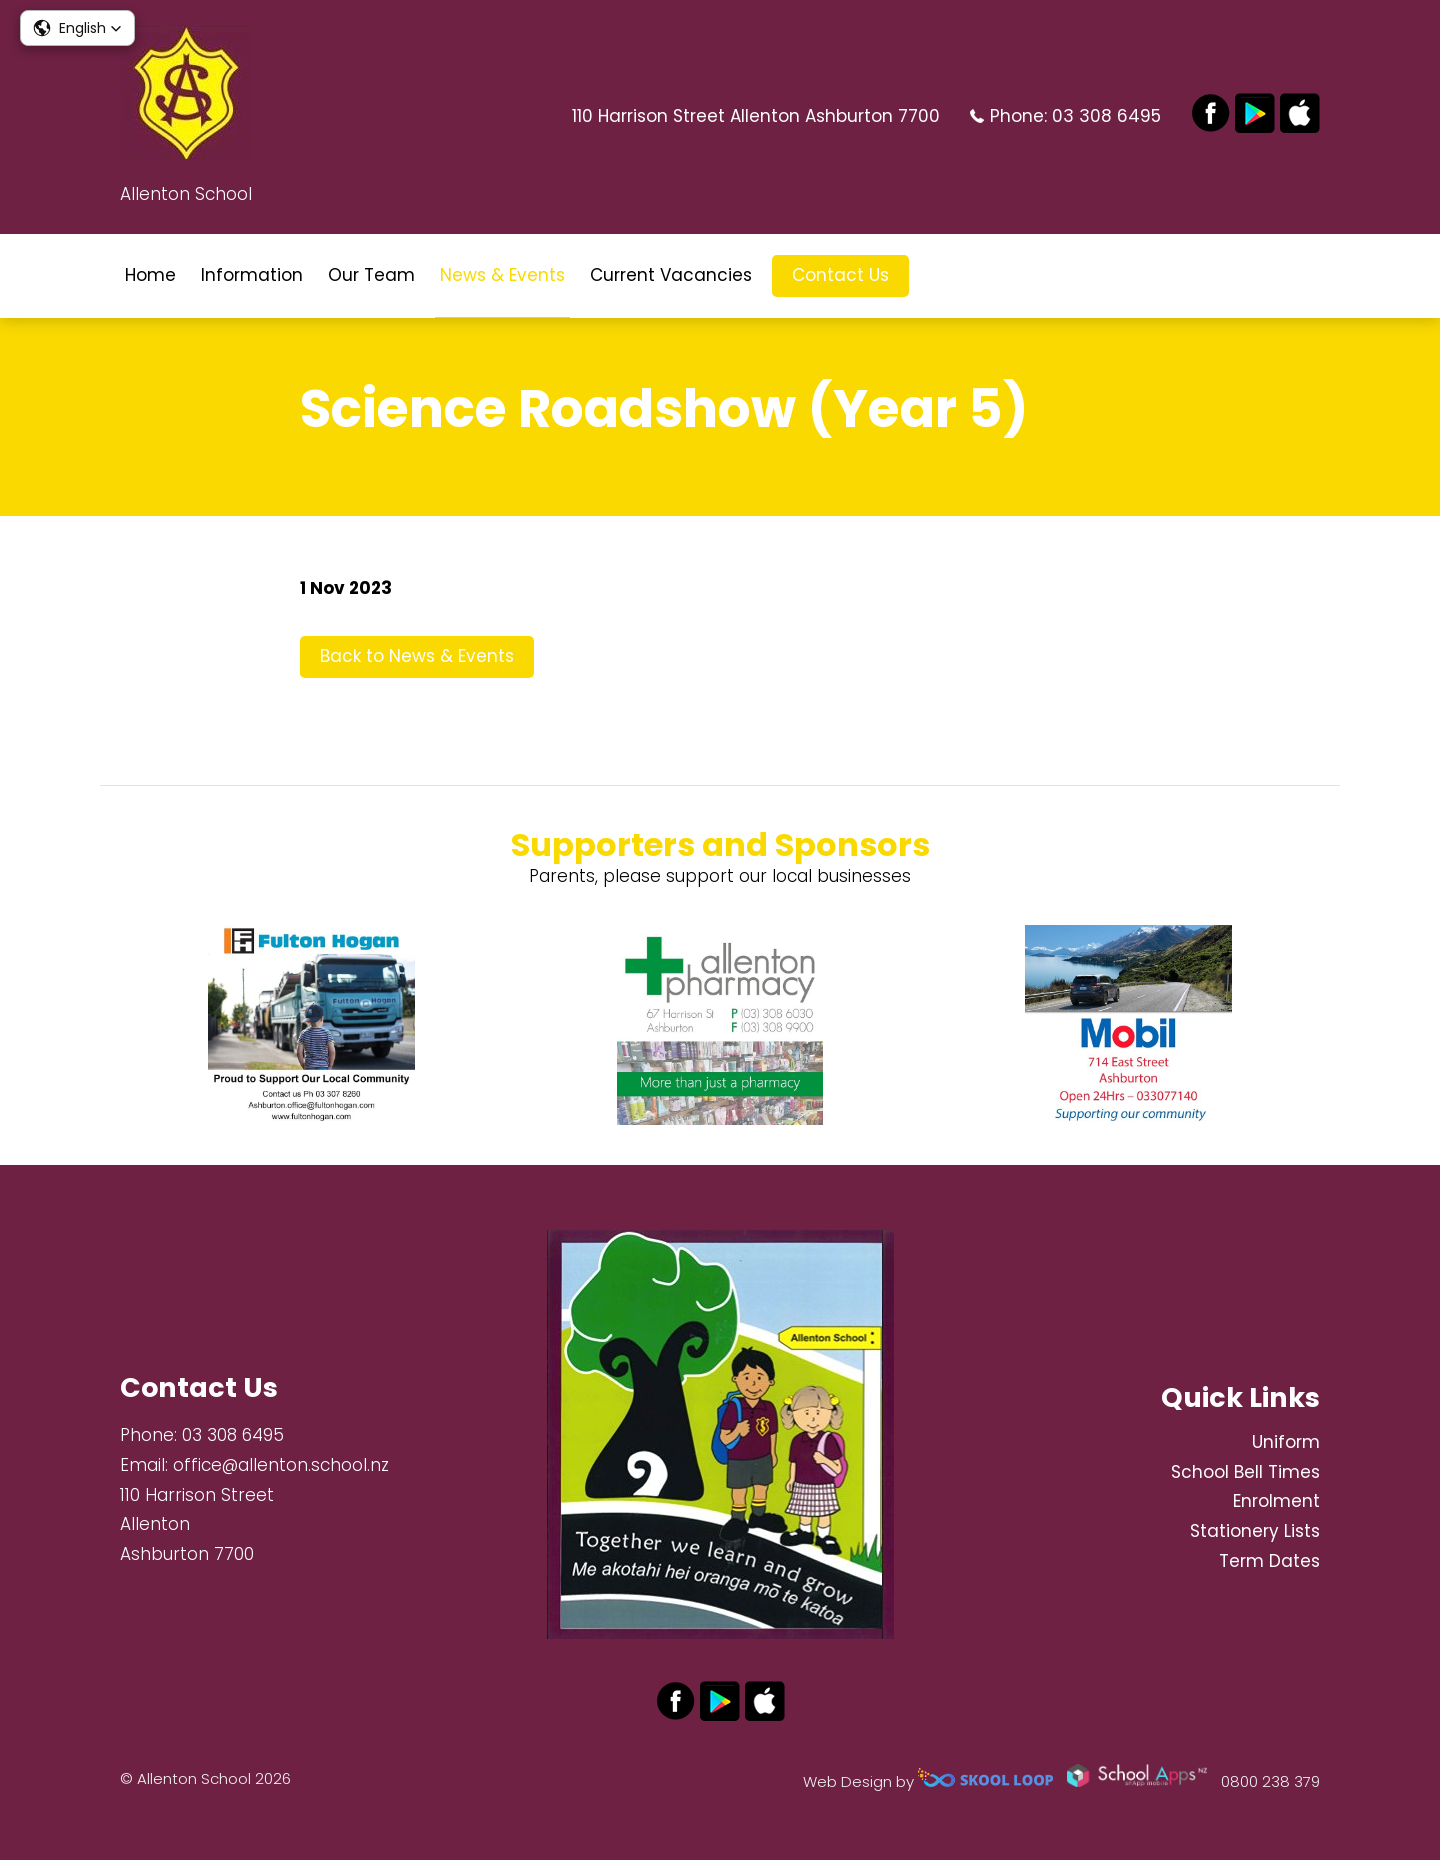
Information (252, 275)
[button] (77, 28)
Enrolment (1276, 1501)
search (939, 275)
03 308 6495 (1106, 116)
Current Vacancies (671, 275)
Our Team (371, 275)
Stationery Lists (1255, 1531)
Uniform (1286, 1442)
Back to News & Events (417, 656)
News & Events (502, 275)
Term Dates (1269, 1561)
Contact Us (840, 275)
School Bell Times (1245, 1472)
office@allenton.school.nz (281, 1465)
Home (150, 275)
